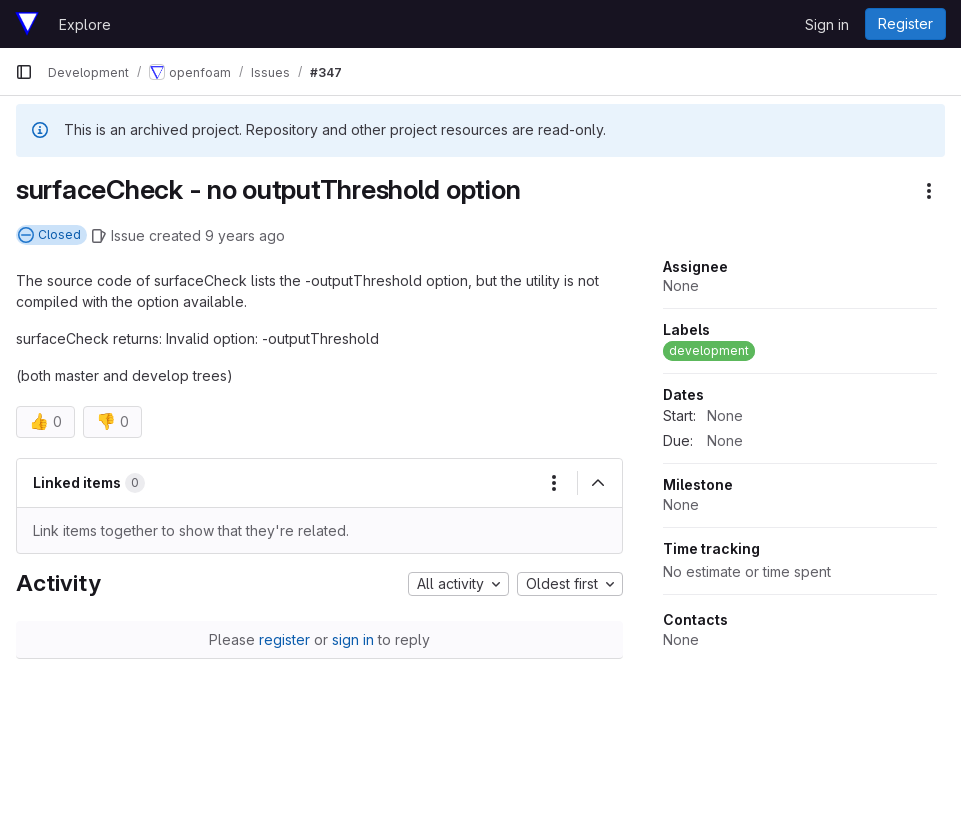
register (284, 639)
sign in (353, 639)
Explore (85, 24)
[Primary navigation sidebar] (24, 72)
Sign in (827, 24)
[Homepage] (27, 24)
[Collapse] (598, 483)
